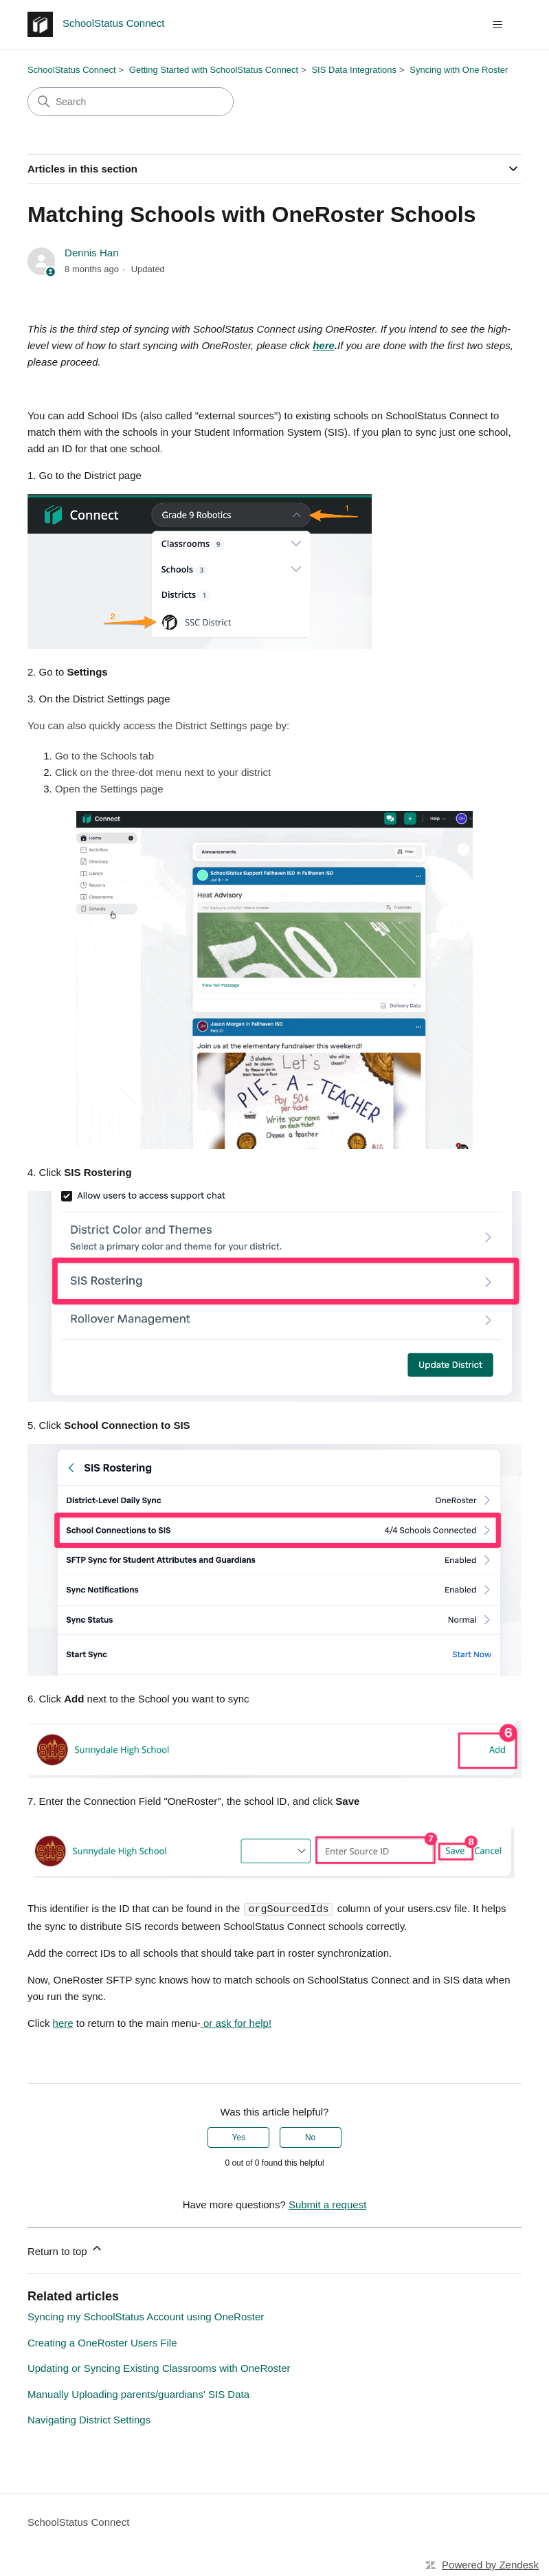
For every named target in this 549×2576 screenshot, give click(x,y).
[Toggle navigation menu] (497, 25)
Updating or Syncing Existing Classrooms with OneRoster (159, 2367)
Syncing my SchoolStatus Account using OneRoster (145, 2316)
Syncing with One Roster (459, 70)
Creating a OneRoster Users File (102, 2342)
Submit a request (327, 2204)
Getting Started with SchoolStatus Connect (213, 70)
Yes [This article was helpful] (239, 2137)
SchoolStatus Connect (71, 70)
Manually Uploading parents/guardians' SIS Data (138, 2393)
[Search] (130, 101)
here (63, 2022)
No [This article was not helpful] (310, 2137)
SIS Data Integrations (353, 70)
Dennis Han (91, 252)
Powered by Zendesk (490, 2564)
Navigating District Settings (88, 2419)
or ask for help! (236, 2022)
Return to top (65, 2248)
